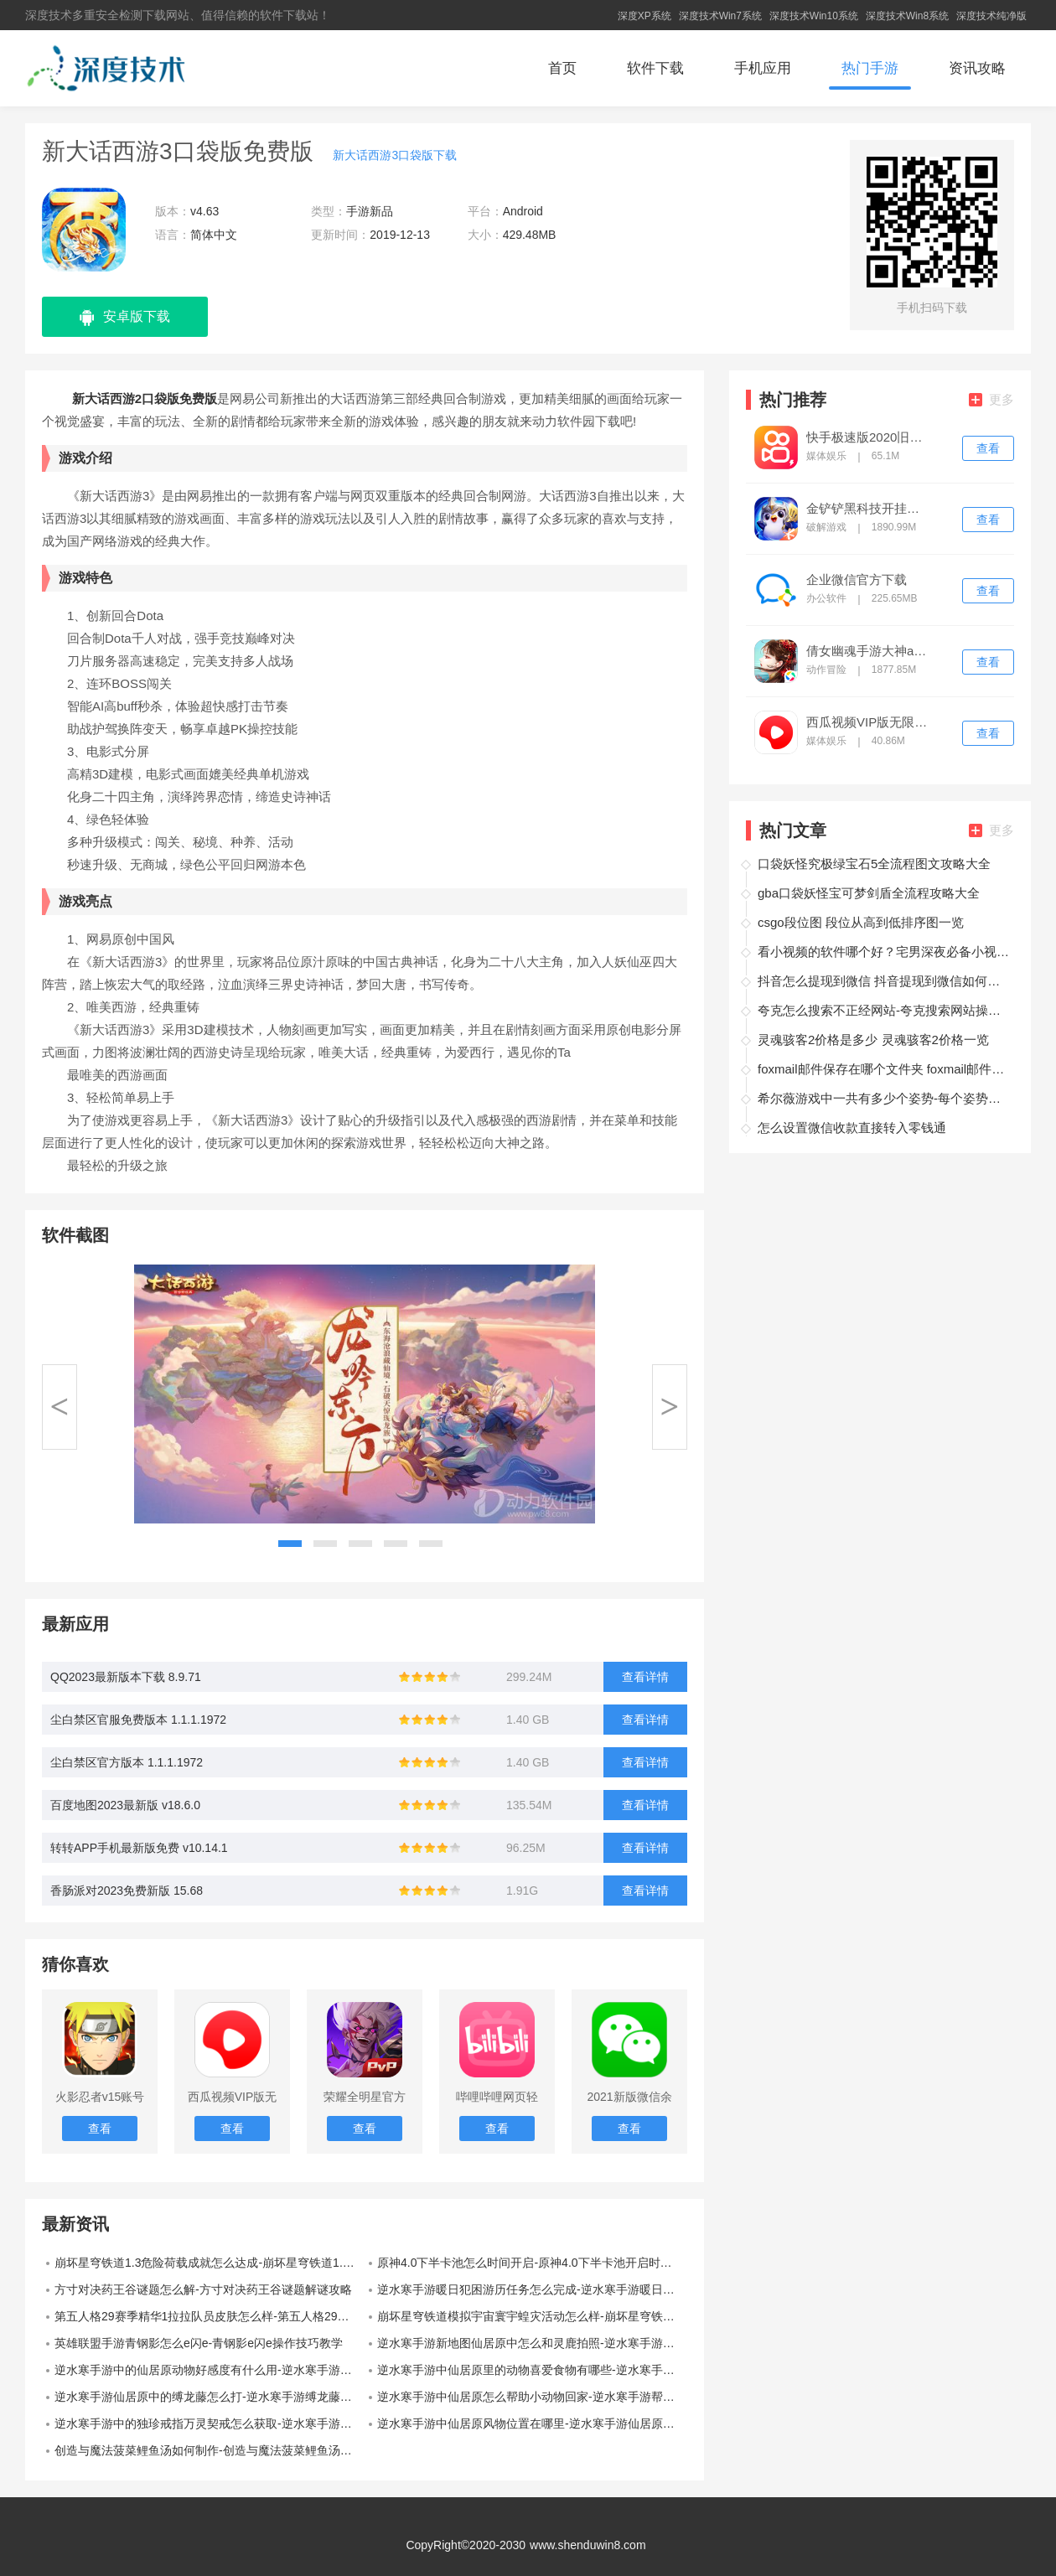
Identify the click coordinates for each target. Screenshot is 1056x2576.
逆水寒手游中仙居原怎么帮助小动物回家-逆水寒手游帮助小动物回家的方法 (532, 2396)
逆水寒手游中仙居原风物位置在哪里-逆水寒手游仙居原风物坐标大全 (532, 2423)
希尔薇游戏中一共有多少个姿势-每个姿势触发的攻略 (883, 1098)
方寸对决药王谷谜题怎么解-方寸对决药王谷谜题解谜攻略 (203, 2289)
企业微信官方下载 (856, 580)
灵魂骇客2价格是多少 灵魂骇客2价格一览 (873, 1039)
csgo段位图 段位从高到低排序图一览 (861, 922)
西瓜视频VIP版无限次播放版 (868, 722)
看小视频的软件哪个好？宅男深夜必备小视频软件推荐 (883, 951)
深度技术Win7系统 (720, 16)
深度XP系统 (644, 16)
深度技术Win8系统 (907, 16)
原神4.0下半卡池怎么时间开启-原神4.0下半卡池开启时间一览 (532, 2262)
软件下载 (655, 68)
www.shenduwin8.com (588, 2545)
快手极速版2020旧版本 (868, 437)
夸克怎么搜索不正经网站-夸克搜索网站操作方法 (883, 1010)
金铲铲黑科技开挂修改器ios (868, 508)
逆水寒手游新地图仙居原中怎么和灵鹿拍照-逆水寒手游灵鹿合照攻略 (532, 2343)
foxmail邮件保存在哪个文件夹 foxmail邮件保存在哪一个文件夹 (883, 1069)
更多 (991, 399)
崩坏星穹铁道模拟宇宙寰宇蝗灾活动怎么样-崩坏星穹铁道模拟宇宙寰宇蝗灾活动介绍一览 (532, 2316)
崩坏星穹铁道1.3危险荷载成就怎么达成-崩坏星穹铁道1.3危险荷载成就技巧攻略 (209, 2262)
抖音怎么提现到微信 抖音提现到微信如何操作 (883, 981)
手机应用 (762, 68)
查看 (988, 448)
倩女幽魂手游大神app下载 (868, 651)
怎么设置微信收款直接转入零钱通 (852, 1127)
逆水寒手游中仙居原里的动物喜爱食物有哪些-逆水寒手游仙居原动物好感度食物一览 (532, 2370)
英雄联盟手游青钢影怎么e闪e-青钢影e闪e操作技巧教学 (198, 2343)
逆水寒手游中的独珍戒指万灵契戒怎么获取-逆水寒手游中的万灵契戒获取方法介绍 (209, 2423)
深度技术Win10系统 (813, 16)
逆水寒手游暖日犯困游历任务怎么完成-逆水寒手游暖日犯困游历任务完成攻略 (532, 2289)
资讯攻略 (977, 68)
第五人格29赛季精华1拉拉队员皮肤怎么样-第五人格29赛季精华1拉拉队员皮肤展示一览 (209, 2316)
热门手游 (869, 68)
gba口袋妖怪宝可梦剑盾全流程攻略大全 (869, 893)
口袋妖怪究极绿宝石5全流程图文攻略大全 (874, 863)
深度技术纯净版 (991, 16)
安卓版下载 (125, 317)
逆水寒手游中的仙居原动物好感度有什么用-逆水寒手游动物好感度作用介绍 (209, 2370)
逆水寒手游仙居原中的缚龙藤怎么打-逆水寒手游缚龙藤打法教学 (209, 2396)
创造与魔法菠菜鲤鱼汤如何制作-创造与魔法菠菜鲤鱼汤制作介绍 (209, 2450)
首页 (562, 68)
